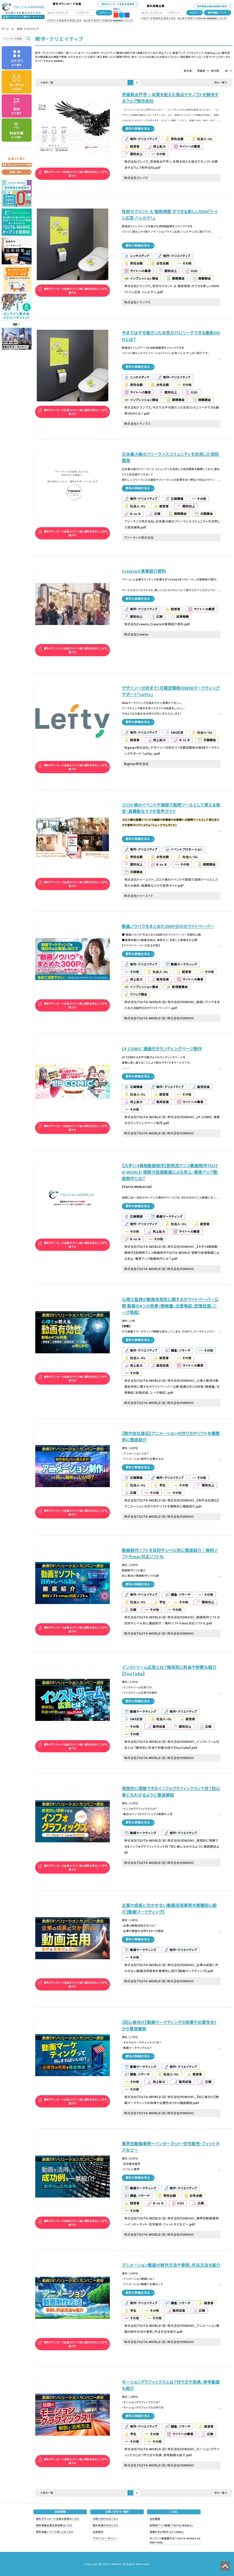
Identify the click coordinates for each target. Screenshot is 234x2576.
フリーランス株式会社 (139, 538)
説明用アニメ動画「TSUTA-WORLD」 (171, 2525)
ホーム (5, 28)
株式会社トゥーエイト (138, 896)
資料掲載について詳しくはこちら (54, 2532)
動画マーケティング (184, 964)
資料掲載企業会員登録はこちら (54, 2525)
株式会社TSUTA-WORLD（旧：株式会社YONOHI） (159, 1018)
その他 (160, 154)
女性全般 (162, 263)
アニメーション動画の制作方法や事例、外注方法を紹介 (171, 2265)
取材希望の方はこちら (105, 2525)
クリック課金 (138, 994)
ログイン (103, 12)
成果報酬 (182, 617)
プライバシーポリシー (105, 2538)
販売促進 (162, 979)
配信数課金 (180, 987)
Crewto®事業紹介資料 (144, 571)
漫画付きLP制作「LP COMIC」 (167, 2532)
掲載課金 (204, 278)
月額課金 (206, 514)
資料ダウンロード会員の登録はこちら (57, 2518)
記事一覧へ (16, 172)
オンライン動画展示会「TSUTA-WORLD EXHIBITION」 (175, 2540)
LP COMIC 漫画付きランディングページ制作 (162, 1048)
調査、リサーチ (181, 1350)
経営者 (135, 146)
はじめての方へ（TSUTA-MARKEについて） (108, 20)
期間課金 (178, 278)
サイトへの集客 (189, 146)
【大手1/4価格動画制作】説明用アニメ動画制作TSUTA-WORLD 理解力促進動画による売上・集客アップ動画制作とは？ (170, 1172)
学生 (162, 1485)
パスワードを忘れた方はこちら (64, 20)
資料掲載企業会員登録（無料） (212, 6)
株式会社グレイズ (136, 178)
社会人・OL (205, 139)
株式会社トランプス (137, 302)
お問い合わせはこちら (105, 2518)
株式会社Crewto (136, 634)
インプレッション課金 (144, 278)
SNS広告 (177, 733)
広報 (157, 514)
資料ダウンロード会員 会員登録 (118, 4)
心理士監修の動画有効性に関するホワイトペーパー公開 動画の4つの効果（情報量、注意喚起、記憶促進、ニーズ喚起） (170, 1306)
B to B (135, 514)
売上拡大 (159, 146)
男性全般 (177, 139)
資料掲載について (217, 12)
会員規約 (98, 2532)
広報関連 (177, 499)
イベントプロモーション (187, 849)
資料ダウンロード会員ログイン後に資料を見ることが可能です (75, 173)
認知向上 (136, 154)
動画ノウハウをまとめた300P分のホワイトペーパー (168, 926)
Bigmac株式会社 (136, 764)
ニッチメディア (140, 256)
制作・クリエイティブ (143, 139)
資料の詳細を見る (137, 129)
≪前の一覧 (46, 82)
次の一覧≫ (220, 82)
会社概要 (155, 2518)
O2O (194, 271)
